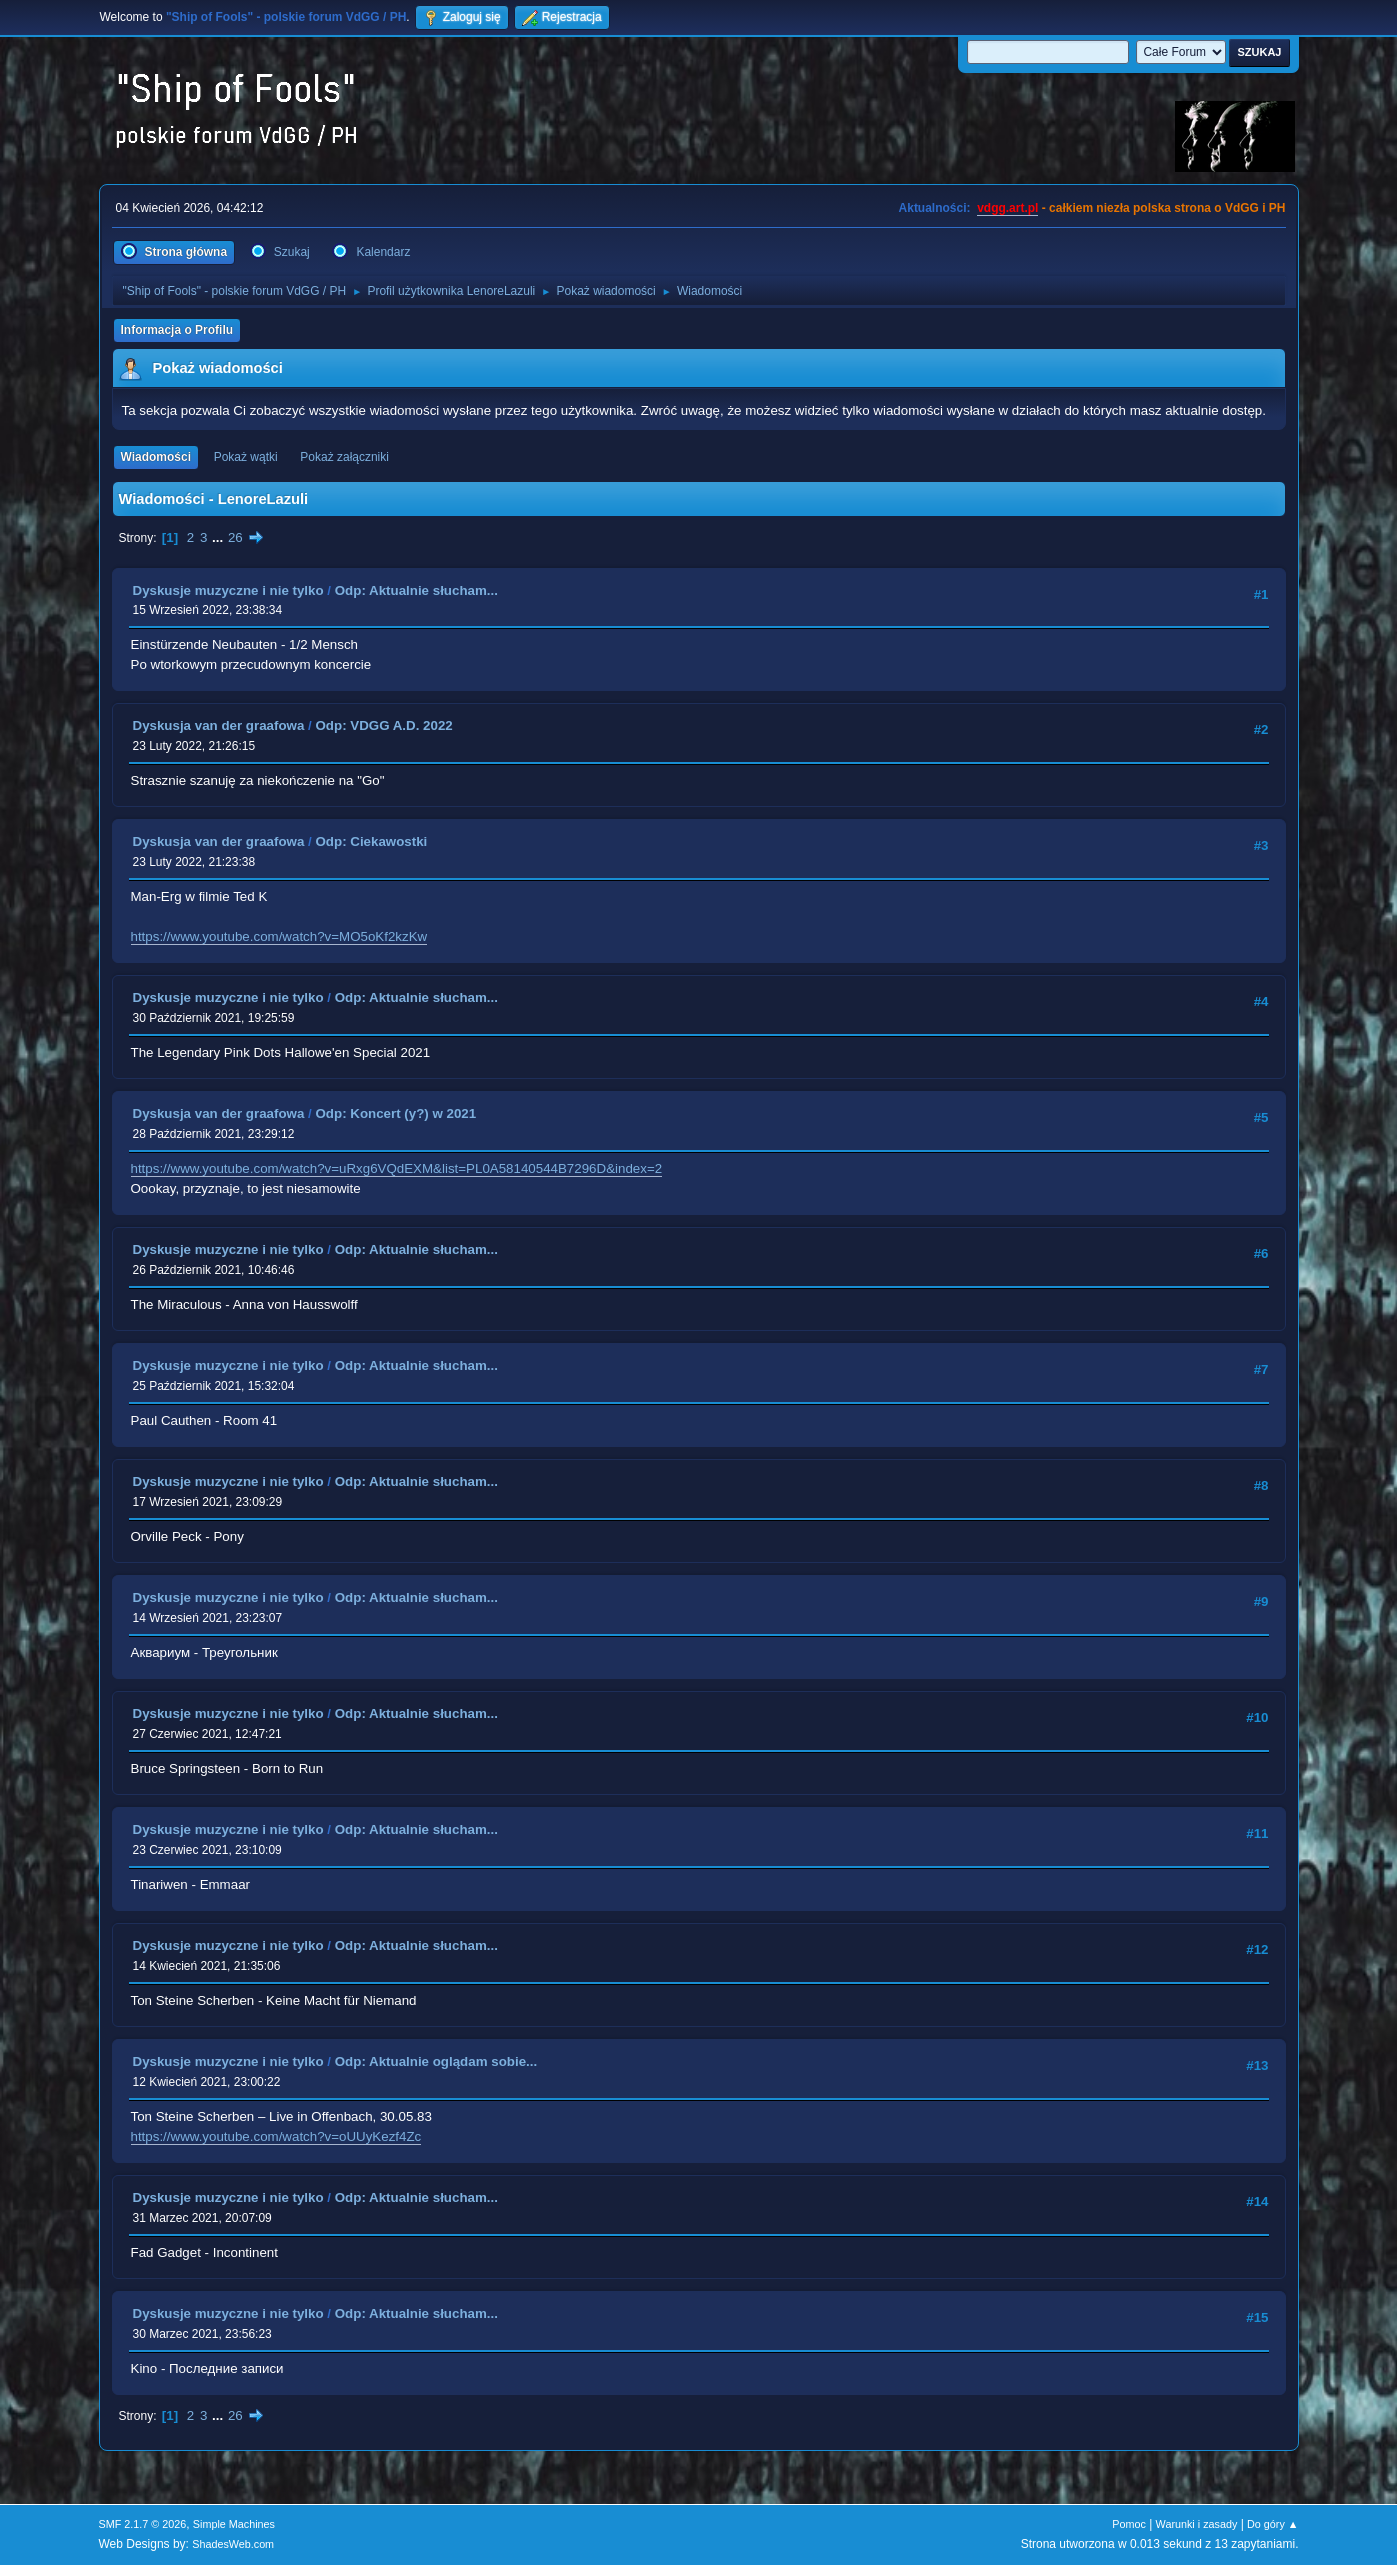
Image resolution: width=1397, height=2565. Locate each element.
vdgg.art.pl (1007, 208)
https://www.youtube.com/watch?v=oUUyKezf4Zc (276, 2136)
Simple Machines (234, 2524)
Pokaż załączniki (344, 457)
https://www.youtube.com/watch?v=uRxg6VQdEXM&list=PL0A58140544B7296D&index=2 (397, 1168)
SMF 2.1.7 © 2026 (143, 2524)
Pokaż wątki (246, 457)
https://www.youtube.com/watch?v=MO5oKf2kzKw (279, 936)
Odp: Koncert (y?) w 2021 (395, 1113)
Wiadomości (156, 457)
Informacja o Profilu (177, 330)
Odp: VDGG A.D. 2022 (383, 725)
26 (235, 537)
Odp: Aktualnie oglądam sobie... (436, 2061)
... (219, 537)
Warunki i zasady (1197, 2524)
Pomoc (1129, 2524)
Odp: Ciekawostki (371, 841)
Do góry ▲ (1272, 2524)
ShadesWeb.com (233, 2544)
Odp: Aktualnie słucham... (416, 590)
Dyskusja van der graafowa (219, 725)
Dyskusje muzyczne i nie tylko (228, 590)
